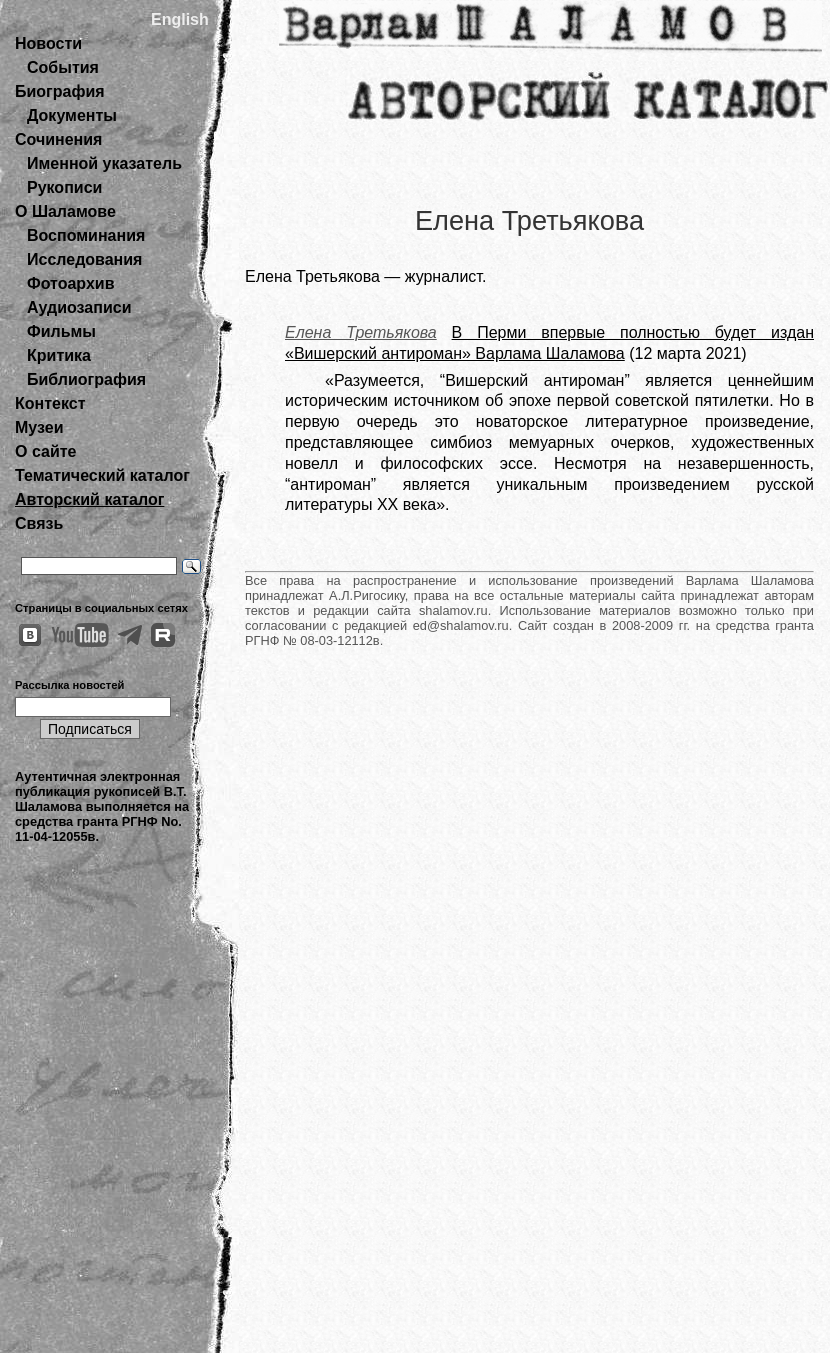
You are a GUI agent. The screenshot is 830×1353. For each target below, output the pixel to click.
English (180, 19)
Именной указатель (104, 163)
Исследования (84, 259)
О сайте (45, 451)
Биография (60, 91)
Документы (72, 115)
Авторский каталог (89, 499)
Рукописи (64, 187)
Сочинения (58, 139)
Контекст (50, 403)
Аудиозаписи (79, 307)
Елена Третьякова (361, 332)
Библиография (86, 379)
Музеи (39, 427)
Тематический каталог (102, 475)
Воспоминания (86, 235)
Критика (59, 355)
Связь (39, 523)
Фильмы (61, 331)
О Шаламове (65, 211)
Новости (48, 43)
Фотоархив (70, 283)
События (63, 67)
